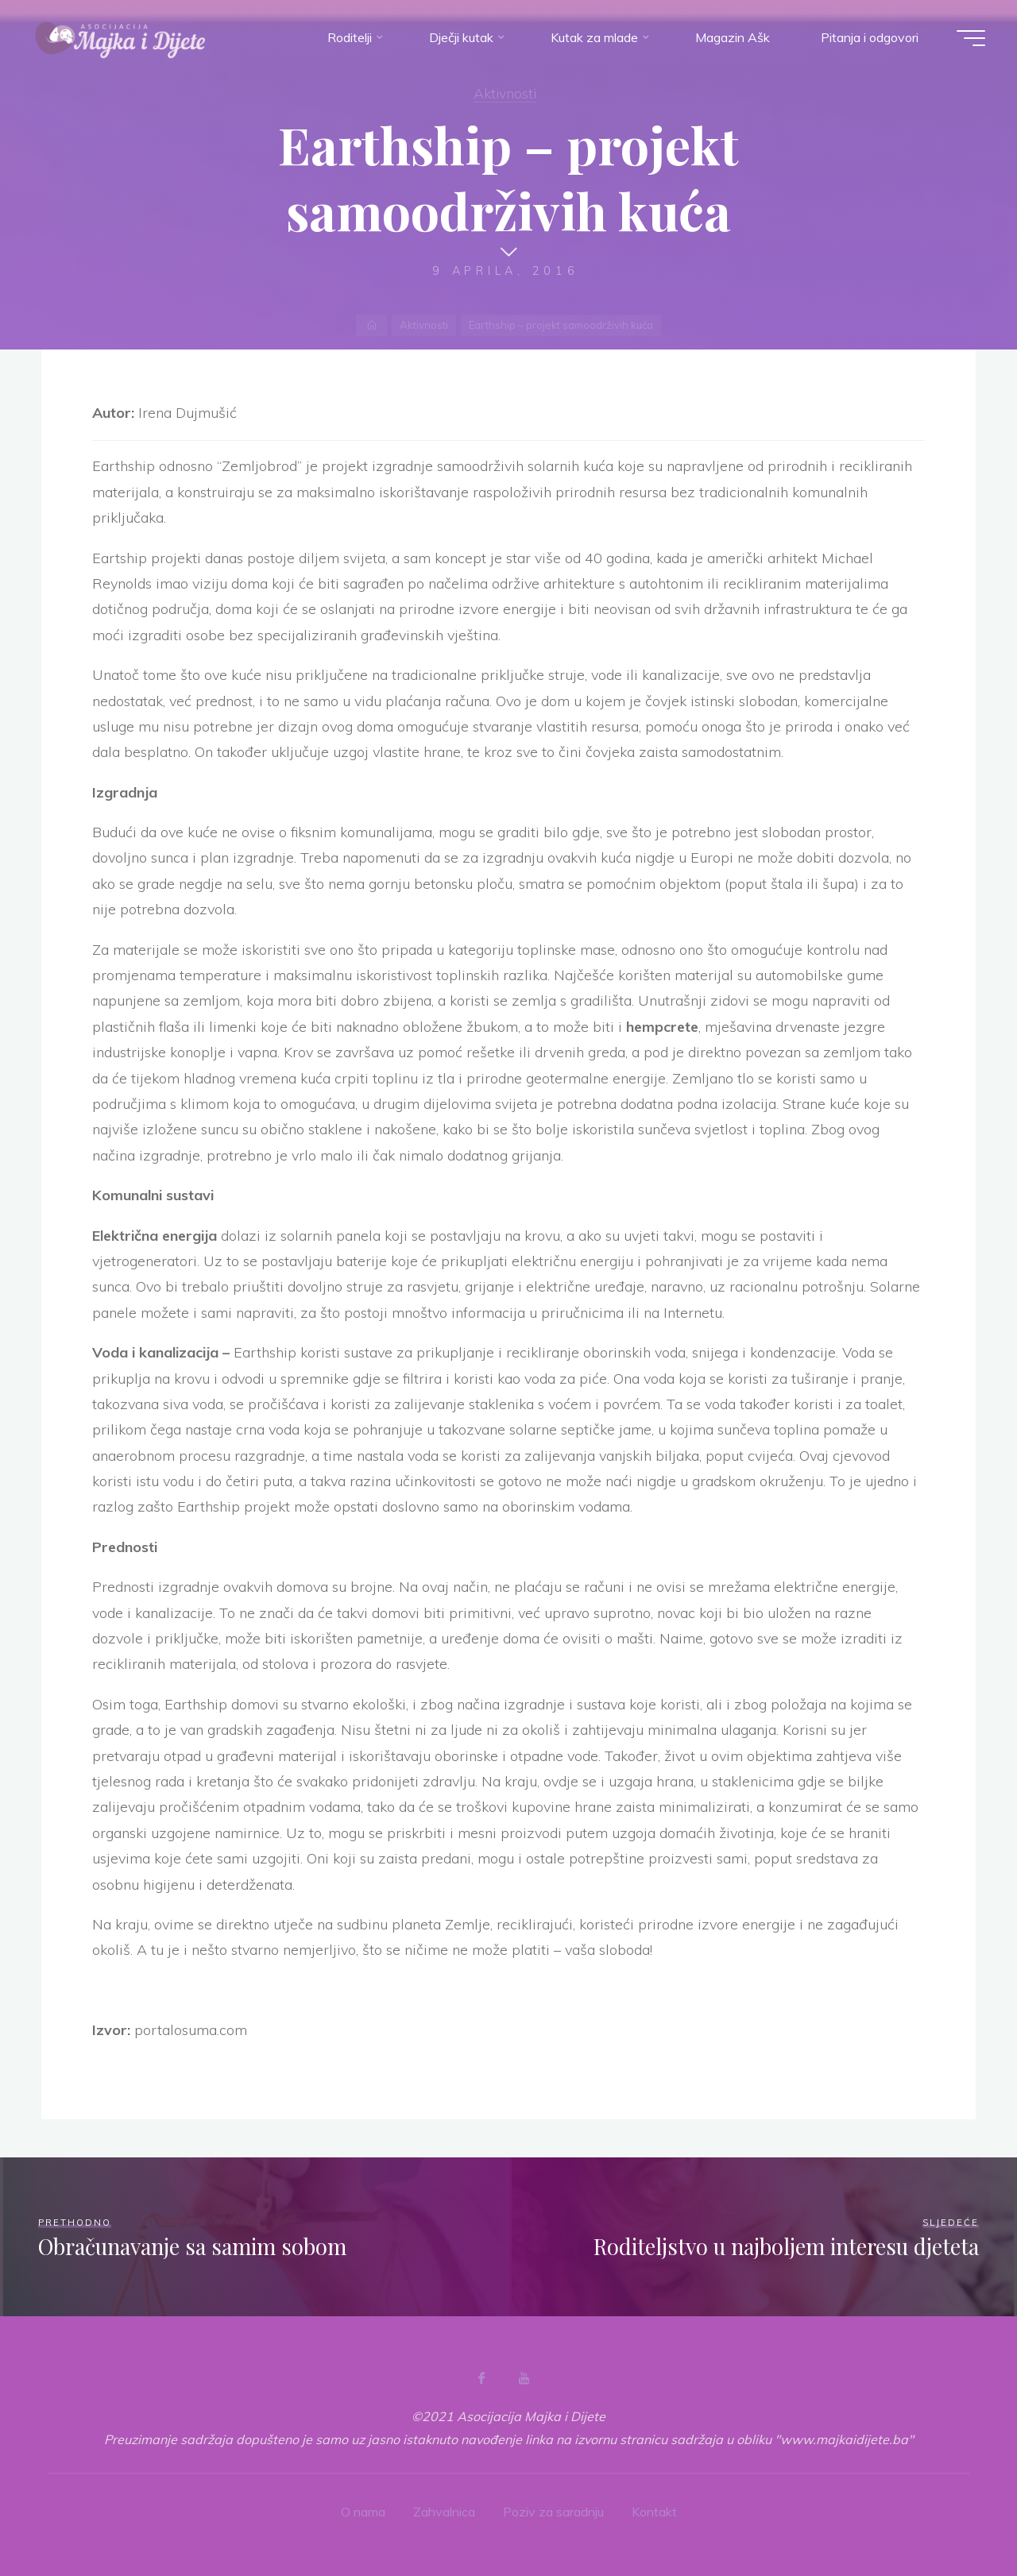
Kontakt (654, 2512)
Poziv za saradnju (553, 2512)
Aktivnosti (505, 93)
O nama (363, 2512)
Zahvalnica (444, 2512)
